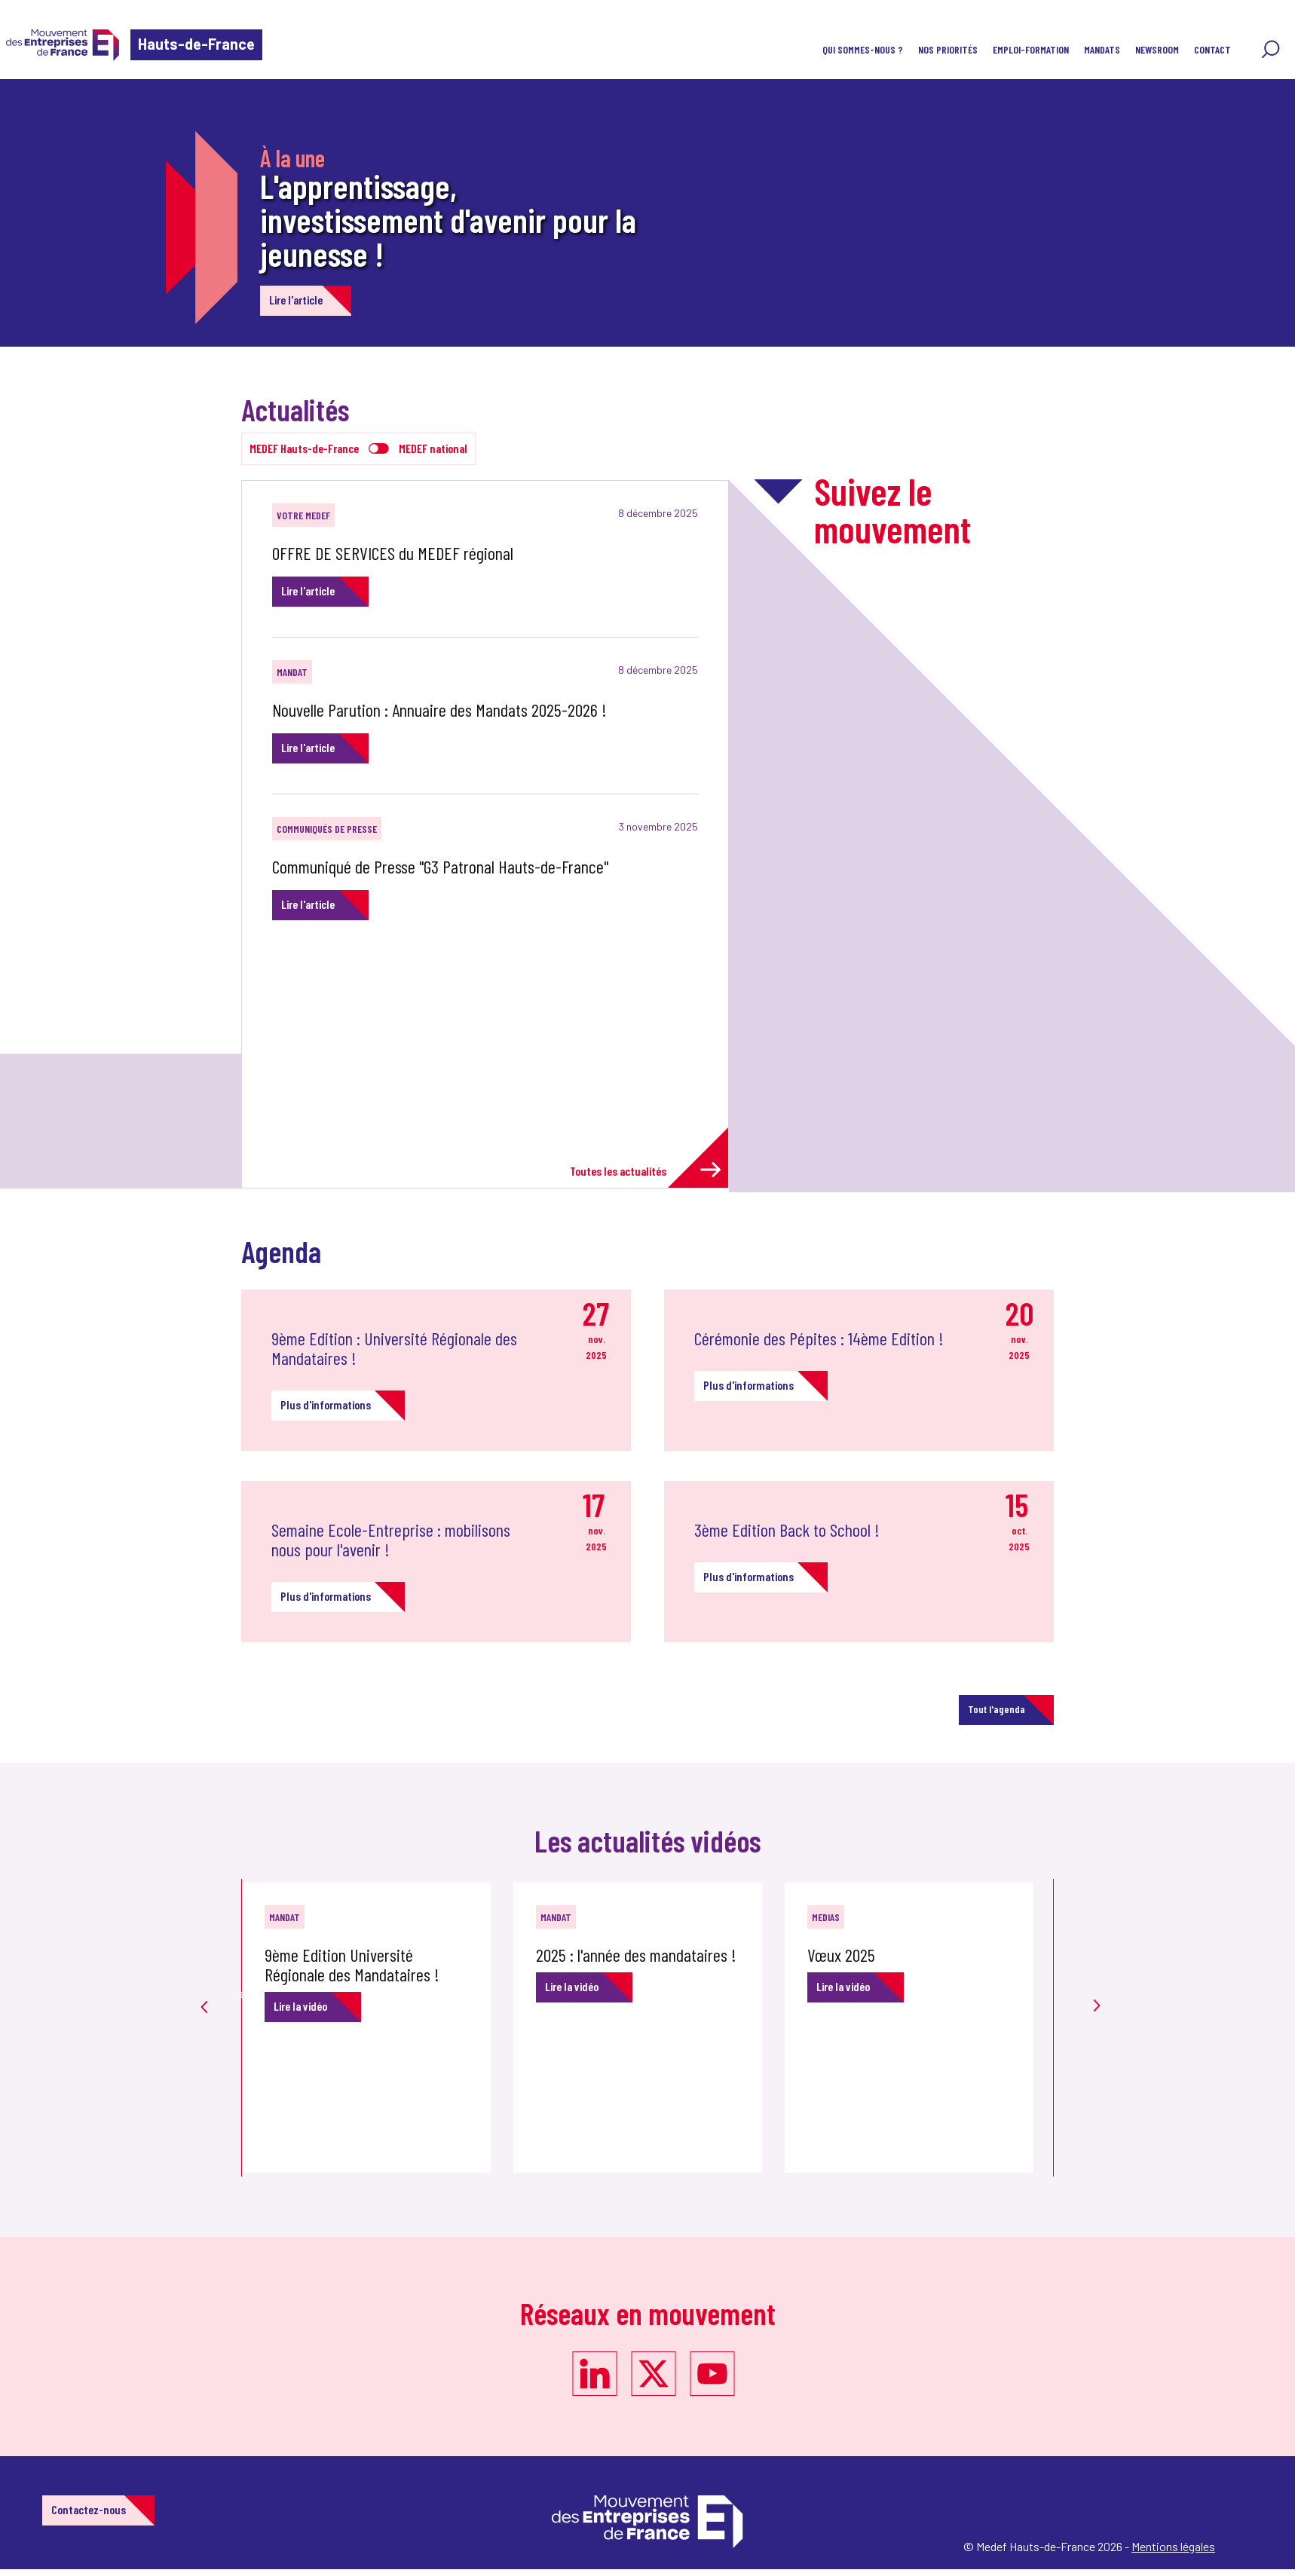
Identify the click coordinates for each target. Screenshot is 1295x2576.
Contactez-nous (88, 2509)
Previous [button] (204, 1984)
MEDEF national (433, 448)
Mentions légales (1173, 2546)
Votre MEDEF (303, 515)
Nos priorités (948, 49)
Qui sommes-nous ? (862, 49)
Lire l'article (296, 299)
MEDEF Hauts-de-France (304, 448)
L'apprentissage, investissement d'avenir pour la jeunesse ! (448, 219)
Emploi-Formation (1031, 49)
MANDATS (1102, 49)
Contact (1212, 49)
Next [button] (1090, 1977)
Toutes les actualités (645, 1170)
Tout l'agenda (996, 1709)
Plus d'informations (325, 1404)
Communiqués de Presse (327, 828)
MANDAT (292, 671)
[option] (377, 2028)
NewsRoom (1157, 49)
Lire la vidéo (300, 2006)
